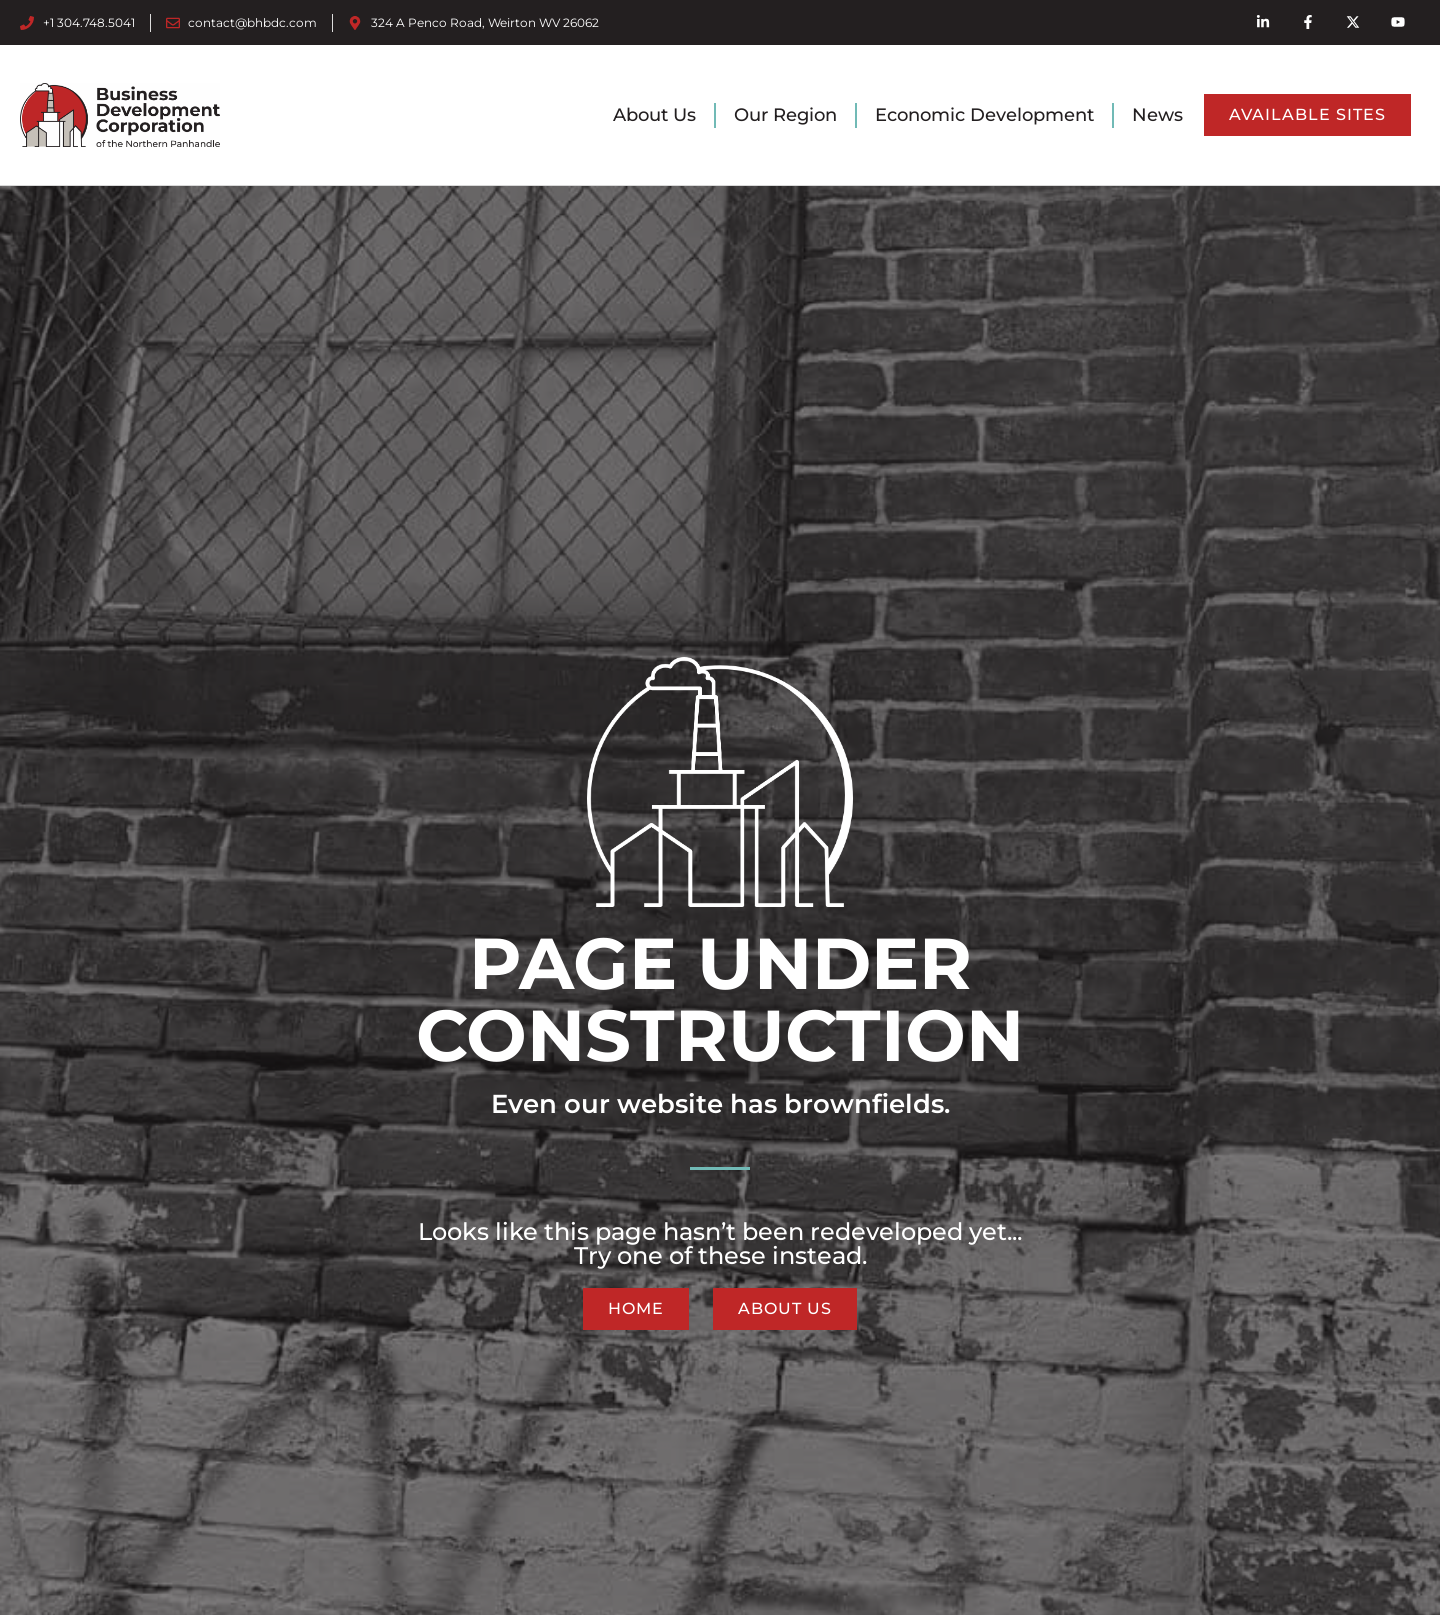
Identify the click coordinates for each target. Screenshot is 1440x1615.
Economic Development (984, 115)
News (1157, 115)
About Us (654, 115)
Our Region (785, 115)
